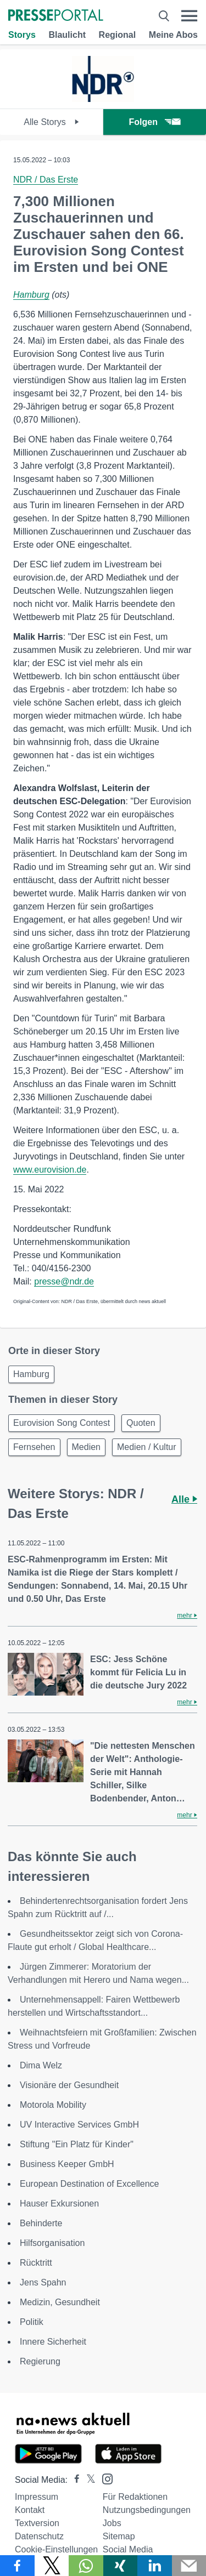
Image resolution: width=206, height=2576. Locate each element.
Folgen (154, 122)
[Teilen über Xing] (120, 2565)
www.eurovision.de (49, 1169)
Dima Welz (41, 2065)
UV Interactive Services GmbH (79, 2124)
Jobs (112, 2523)
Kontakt (29, 2510)
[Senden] (189, 2565)
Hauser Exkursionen (59, 2203)
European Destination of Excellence (89, 2183)
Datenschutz (39, 2536)
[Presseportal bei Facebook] (74, 2479)
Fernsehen (34, 1447)
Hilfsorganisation (52, 2243)
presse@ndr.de (64, 1281)
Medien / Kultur (146, 1447)
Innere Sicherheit (53, 2341)
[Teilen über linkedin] (154, 2565)
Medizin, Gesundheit (60, 2302)
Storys (22, 34)
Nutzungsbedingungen (147, 2510)
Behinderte (41, 2223)
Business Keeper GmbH (67, 2164)
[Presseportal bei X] (88, 2479)
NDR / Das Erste (45, 179)
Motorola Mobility (53, 2104)
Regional (117, 34)
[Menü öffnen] (189, 16)
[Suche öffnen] (164, 16)
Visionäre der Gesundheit (69, 2085)
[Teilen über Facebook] (17, 2565)
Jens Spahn (43, 2282)
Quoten (140, 1423)
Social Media (128, 2549)
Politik (31, 2322)
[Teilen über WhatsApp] (86, 2565)
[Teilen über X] (52, 2565)
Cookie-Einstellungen (56, 2549)
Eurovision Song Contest (61, 1423)
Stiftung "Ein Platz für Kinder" (76, 2144)
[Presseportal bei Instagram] (104, 2478)
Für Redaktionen (135, 2496)
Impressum (36, 2496)
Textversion (37, 2523)
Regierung (40, 2361)
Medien (86, 1447)
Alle (184, 1499)
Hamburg (31, 294)
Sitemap (119, 2536)
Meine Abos (173, 34)
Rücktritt (36, 2262)
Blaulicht (67, 34)
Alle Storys (51, 122)
